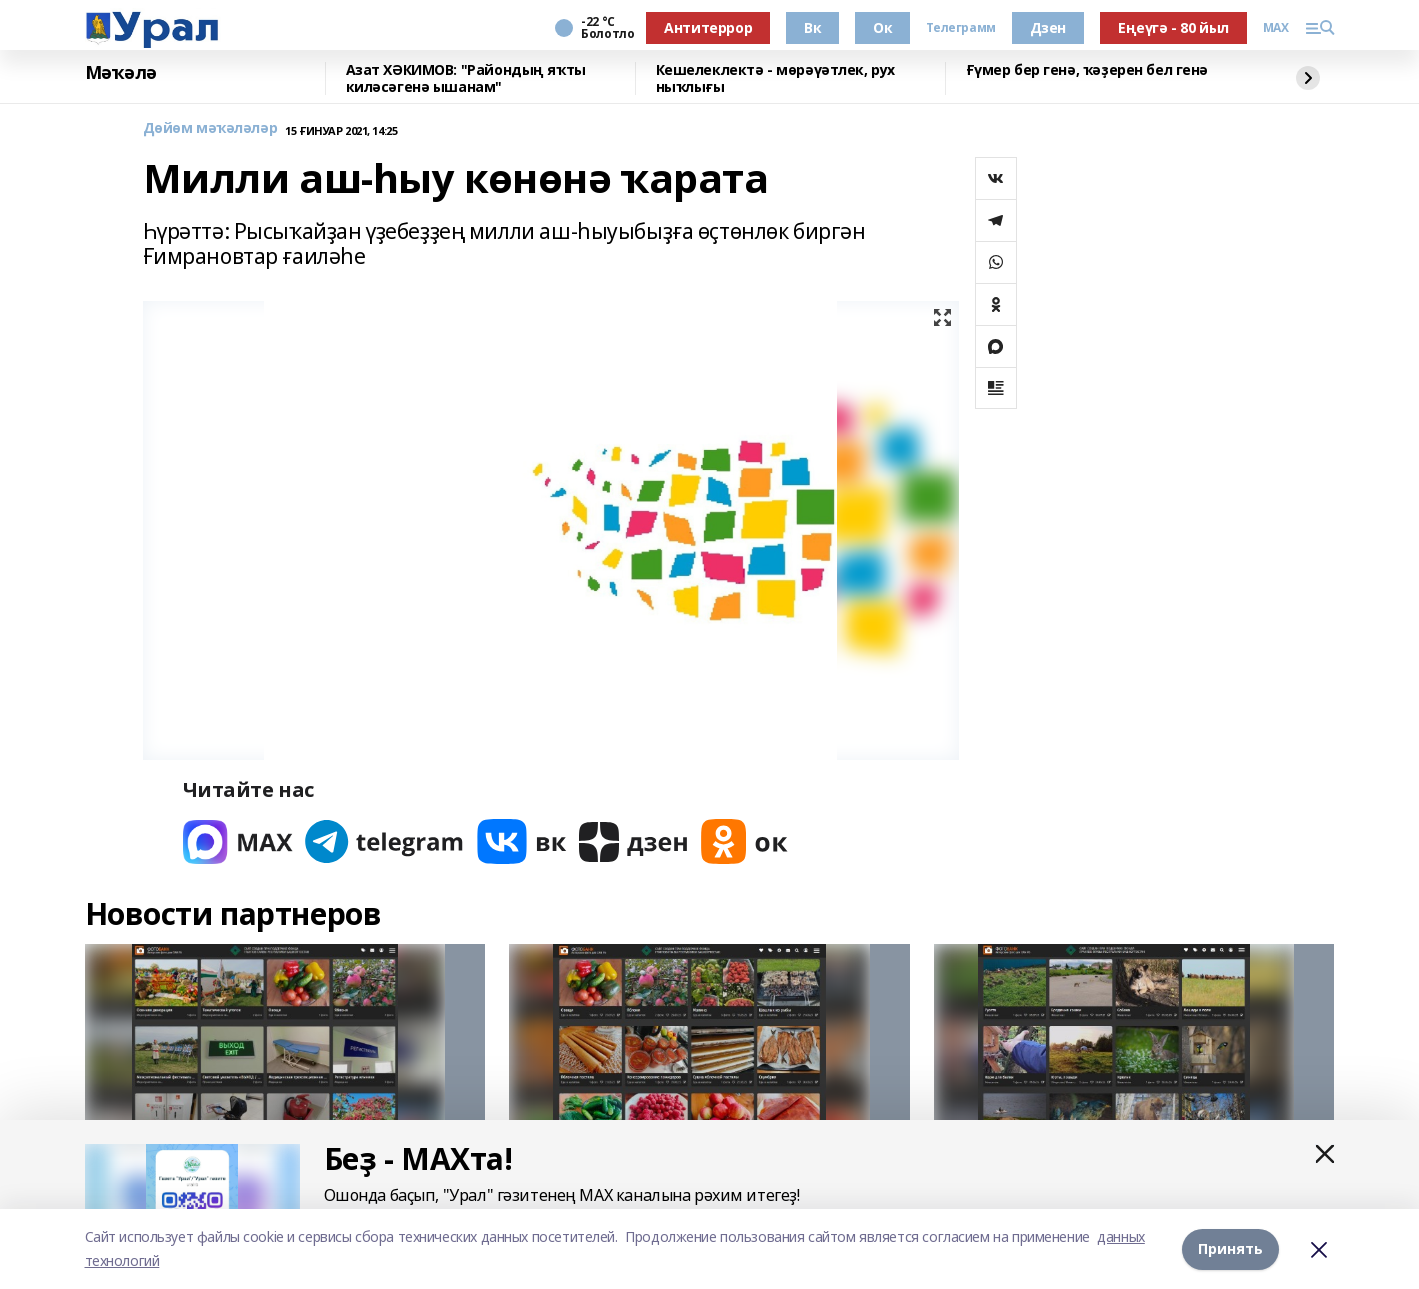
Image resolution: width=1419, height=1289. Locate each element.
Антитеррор (708, 27)
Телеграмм (960, 28)
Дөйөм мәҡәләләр (210, 128)
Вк (812, 27)
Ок (882, 27)
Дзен (1048, 27)
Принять (1230, 1248)
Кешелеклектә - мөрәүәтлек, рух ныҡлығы (775, 78)
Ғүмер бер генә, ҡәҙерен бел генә (1087, 70)
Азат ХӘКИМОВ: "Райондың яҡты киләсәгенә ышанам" (466, 78)
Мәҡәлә (121, 73)
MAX (1276, 28)
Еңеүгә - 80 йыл (1173, 27)
